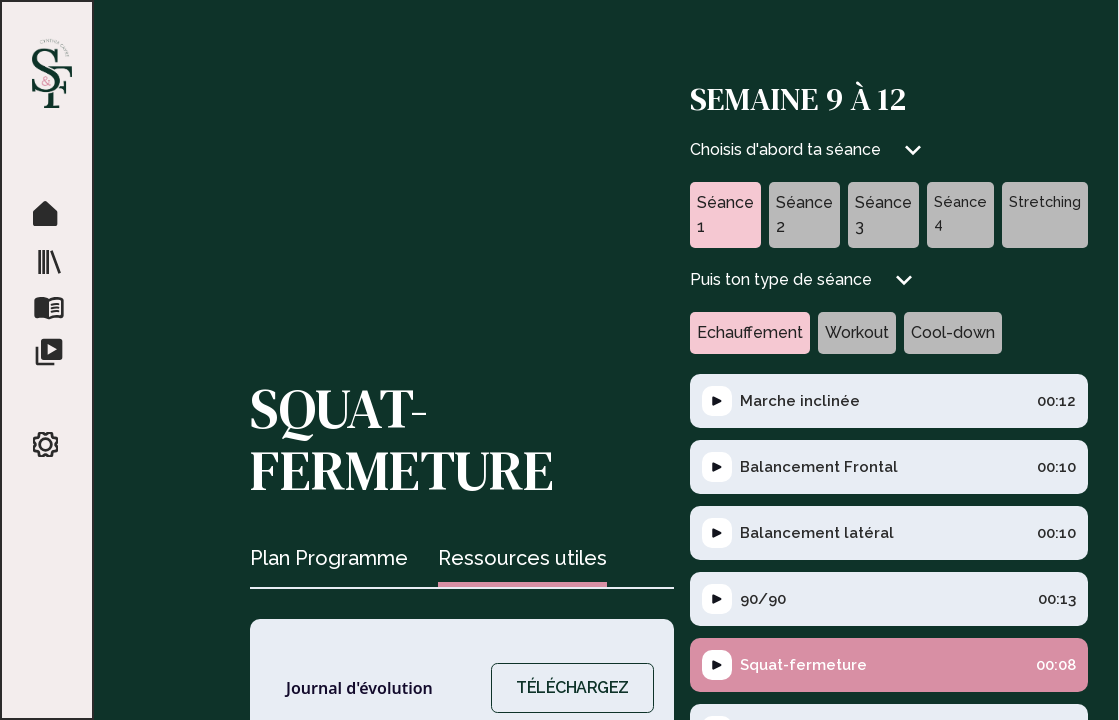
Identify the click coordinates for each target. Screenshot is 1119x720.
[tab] (329, 560)
